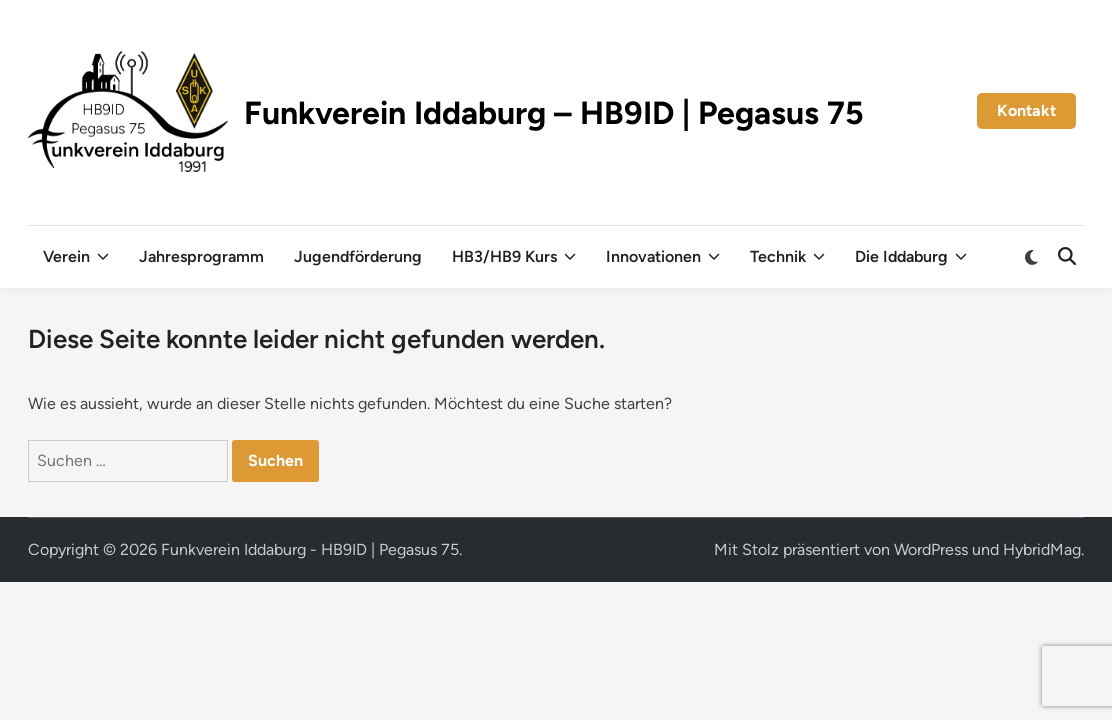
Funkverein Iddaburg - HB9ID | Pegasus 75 (310, 549)
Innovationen (663, 257)
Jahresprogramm (201, 256)
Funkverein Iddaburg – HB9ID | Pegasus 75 (554, 113)
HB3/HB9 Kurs (514, 257)
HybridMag (1042, 549)
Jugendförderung (358, 256)
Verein (76, 257)
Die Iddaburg (911, 257)
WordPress (931, 549)
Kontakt (1026, 110)
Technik (787, 257)
